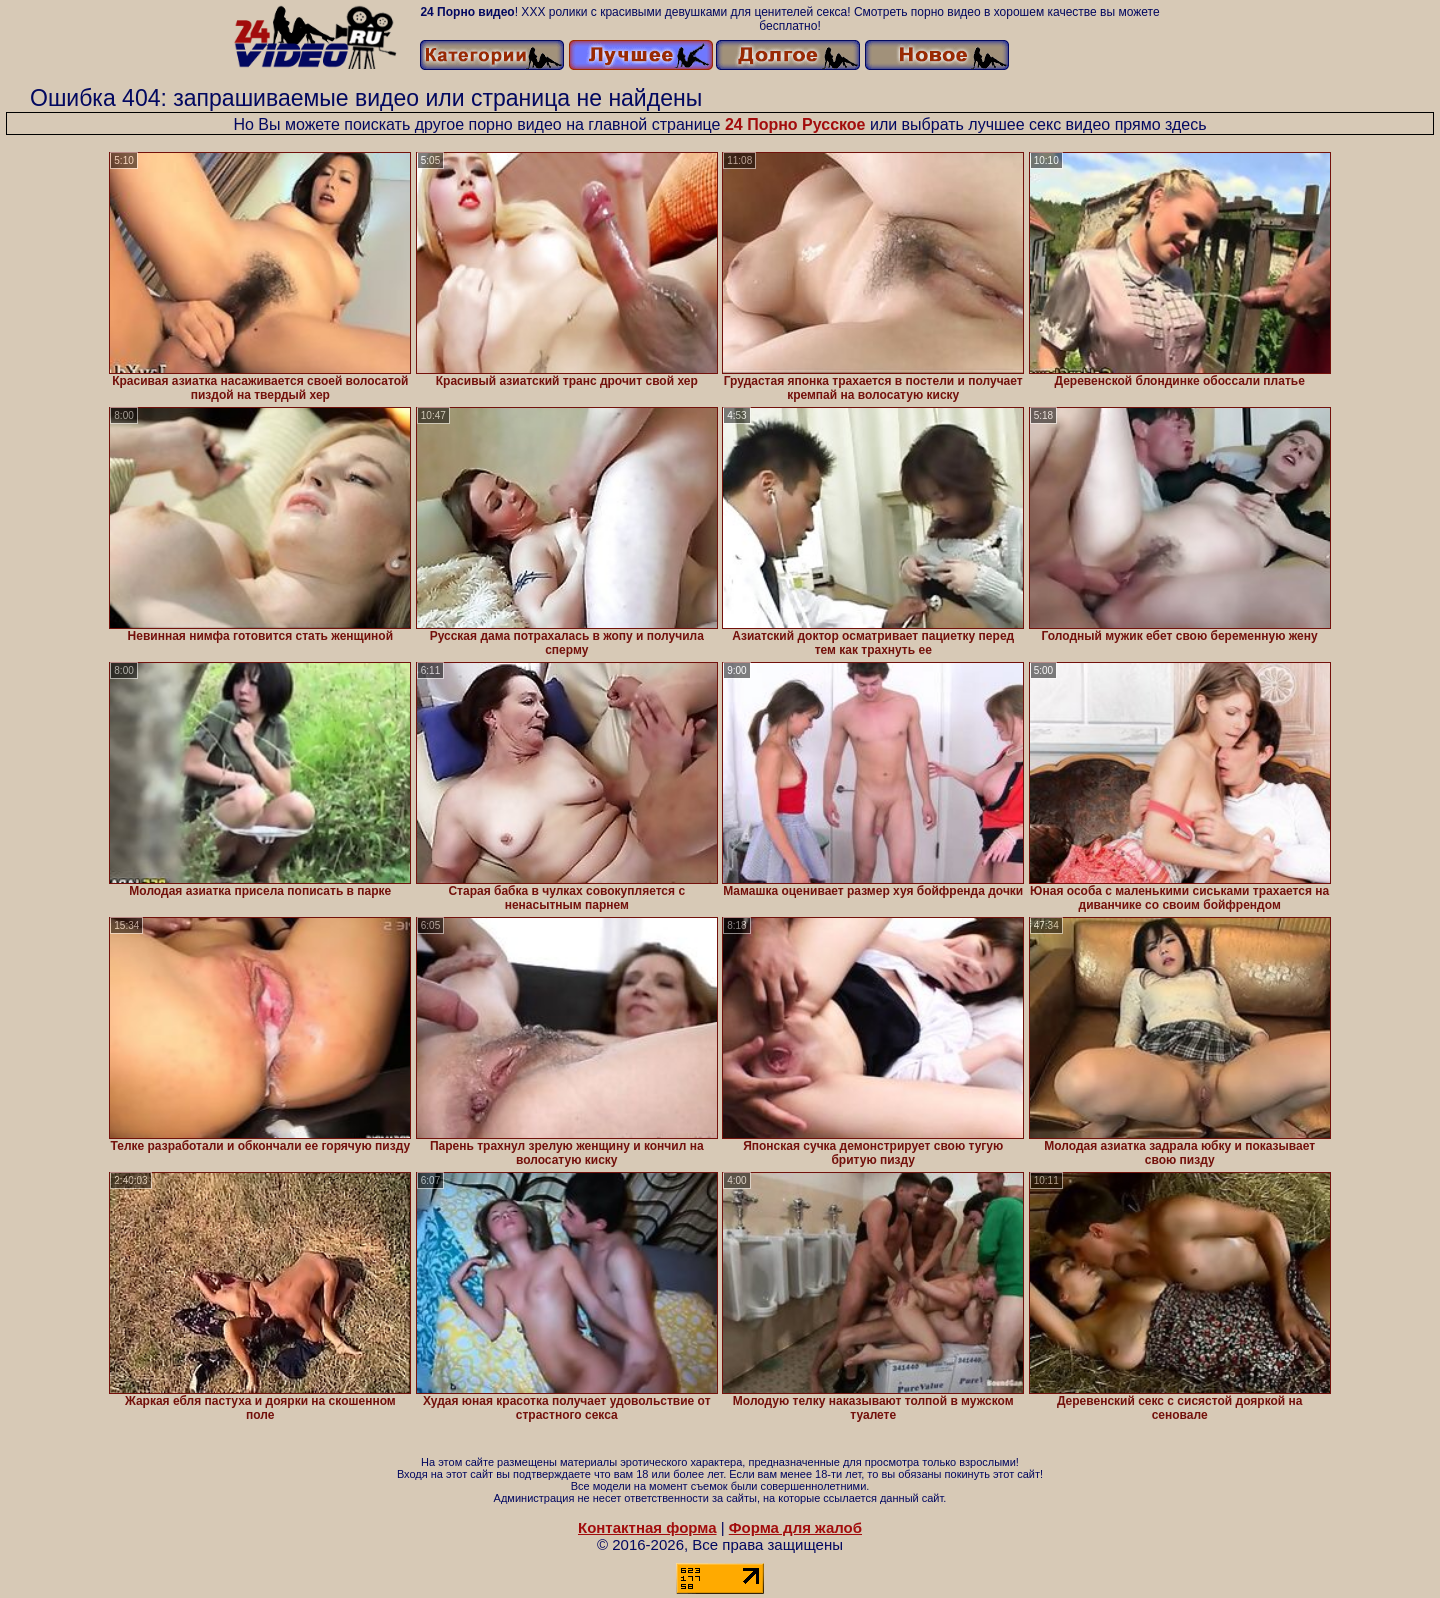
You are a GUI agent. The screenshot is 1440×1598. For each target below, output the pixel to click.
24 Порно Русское (795, 124)
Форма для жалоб (795, 1527)
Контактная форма (647, 1527)
